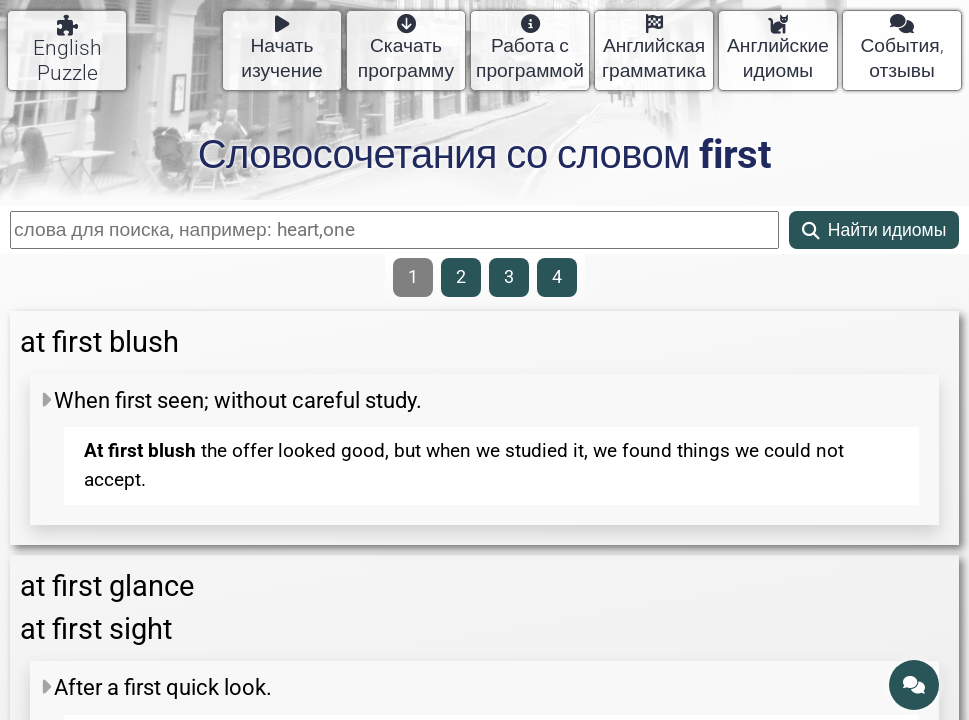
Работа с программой (530, 48)
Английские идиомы (778, 48)
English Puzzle (67, 50)
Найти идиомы (874, 230)
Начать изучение (282, 48)
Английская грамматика (654, 48)
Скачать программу (406, 48)
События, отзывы (901, 48)
